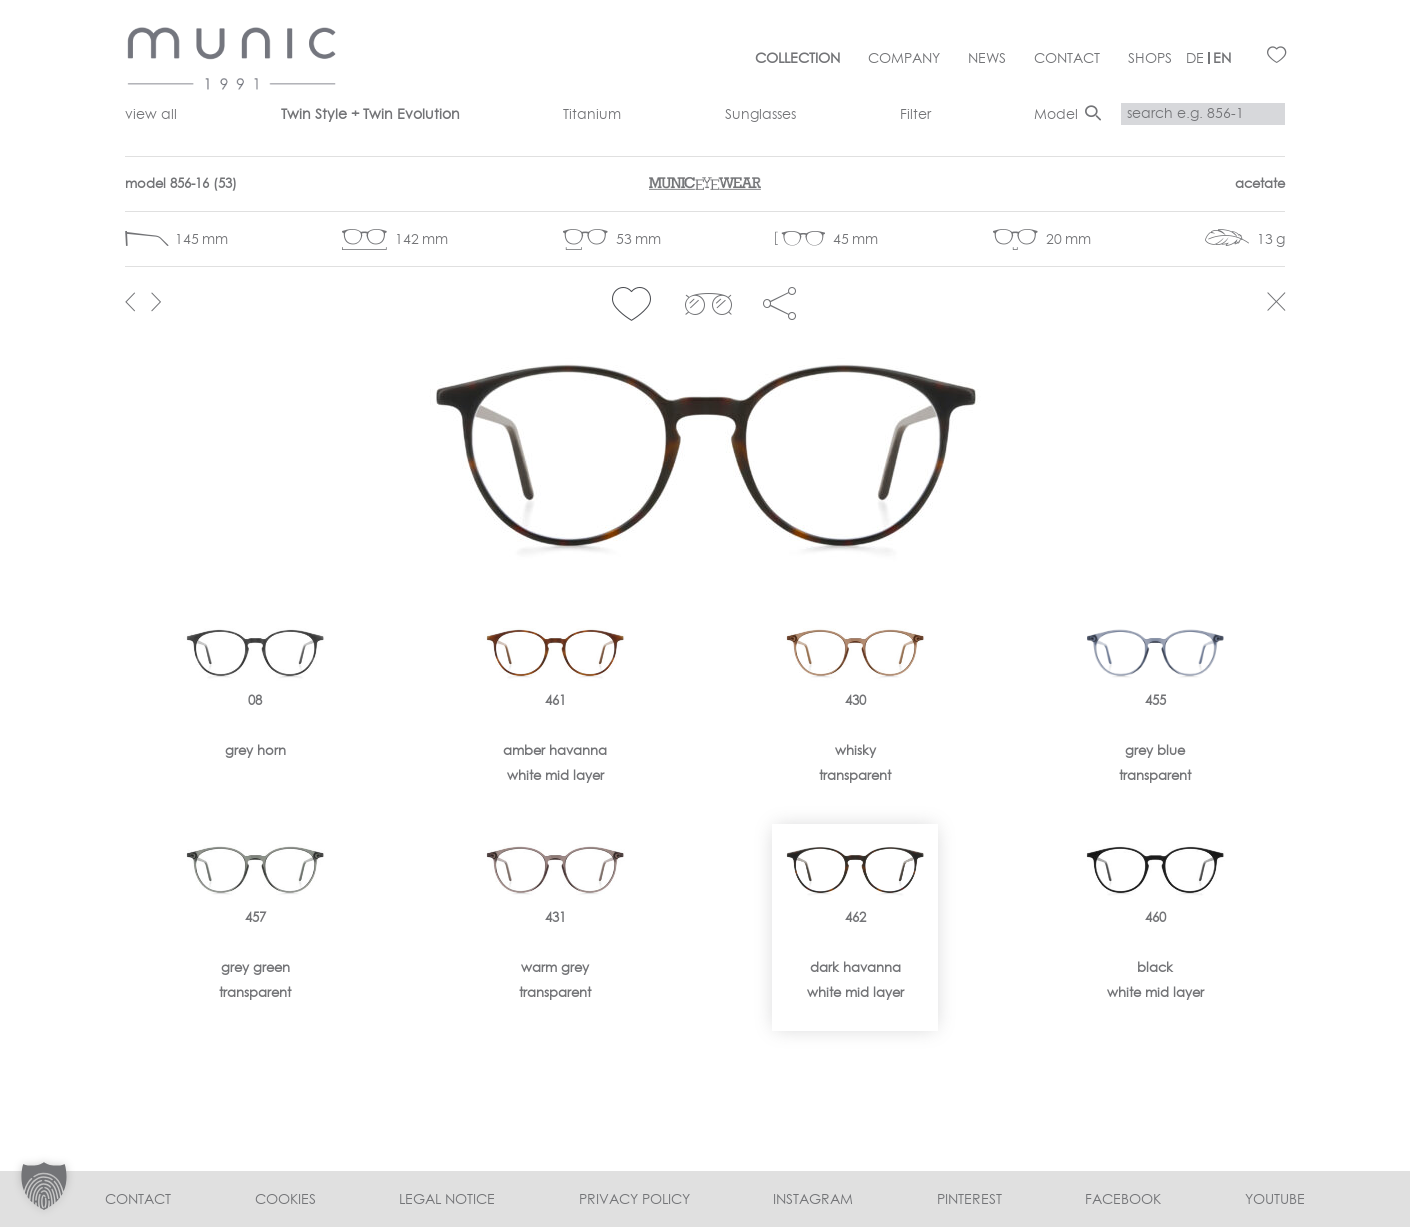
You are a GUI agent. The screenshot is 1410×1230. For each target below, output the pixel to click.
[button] (631, 304)
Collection (797, 58)
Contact (1067, 58)
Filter (915, 114)
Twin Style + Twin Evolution (370, 114)
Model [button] (1056, 114)
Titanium (592, 114)
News (987, 58)
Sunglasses (760, 114)
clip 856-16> (708, 304)
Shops (1150, 58)
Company (904, 58)
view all (151, 114)
